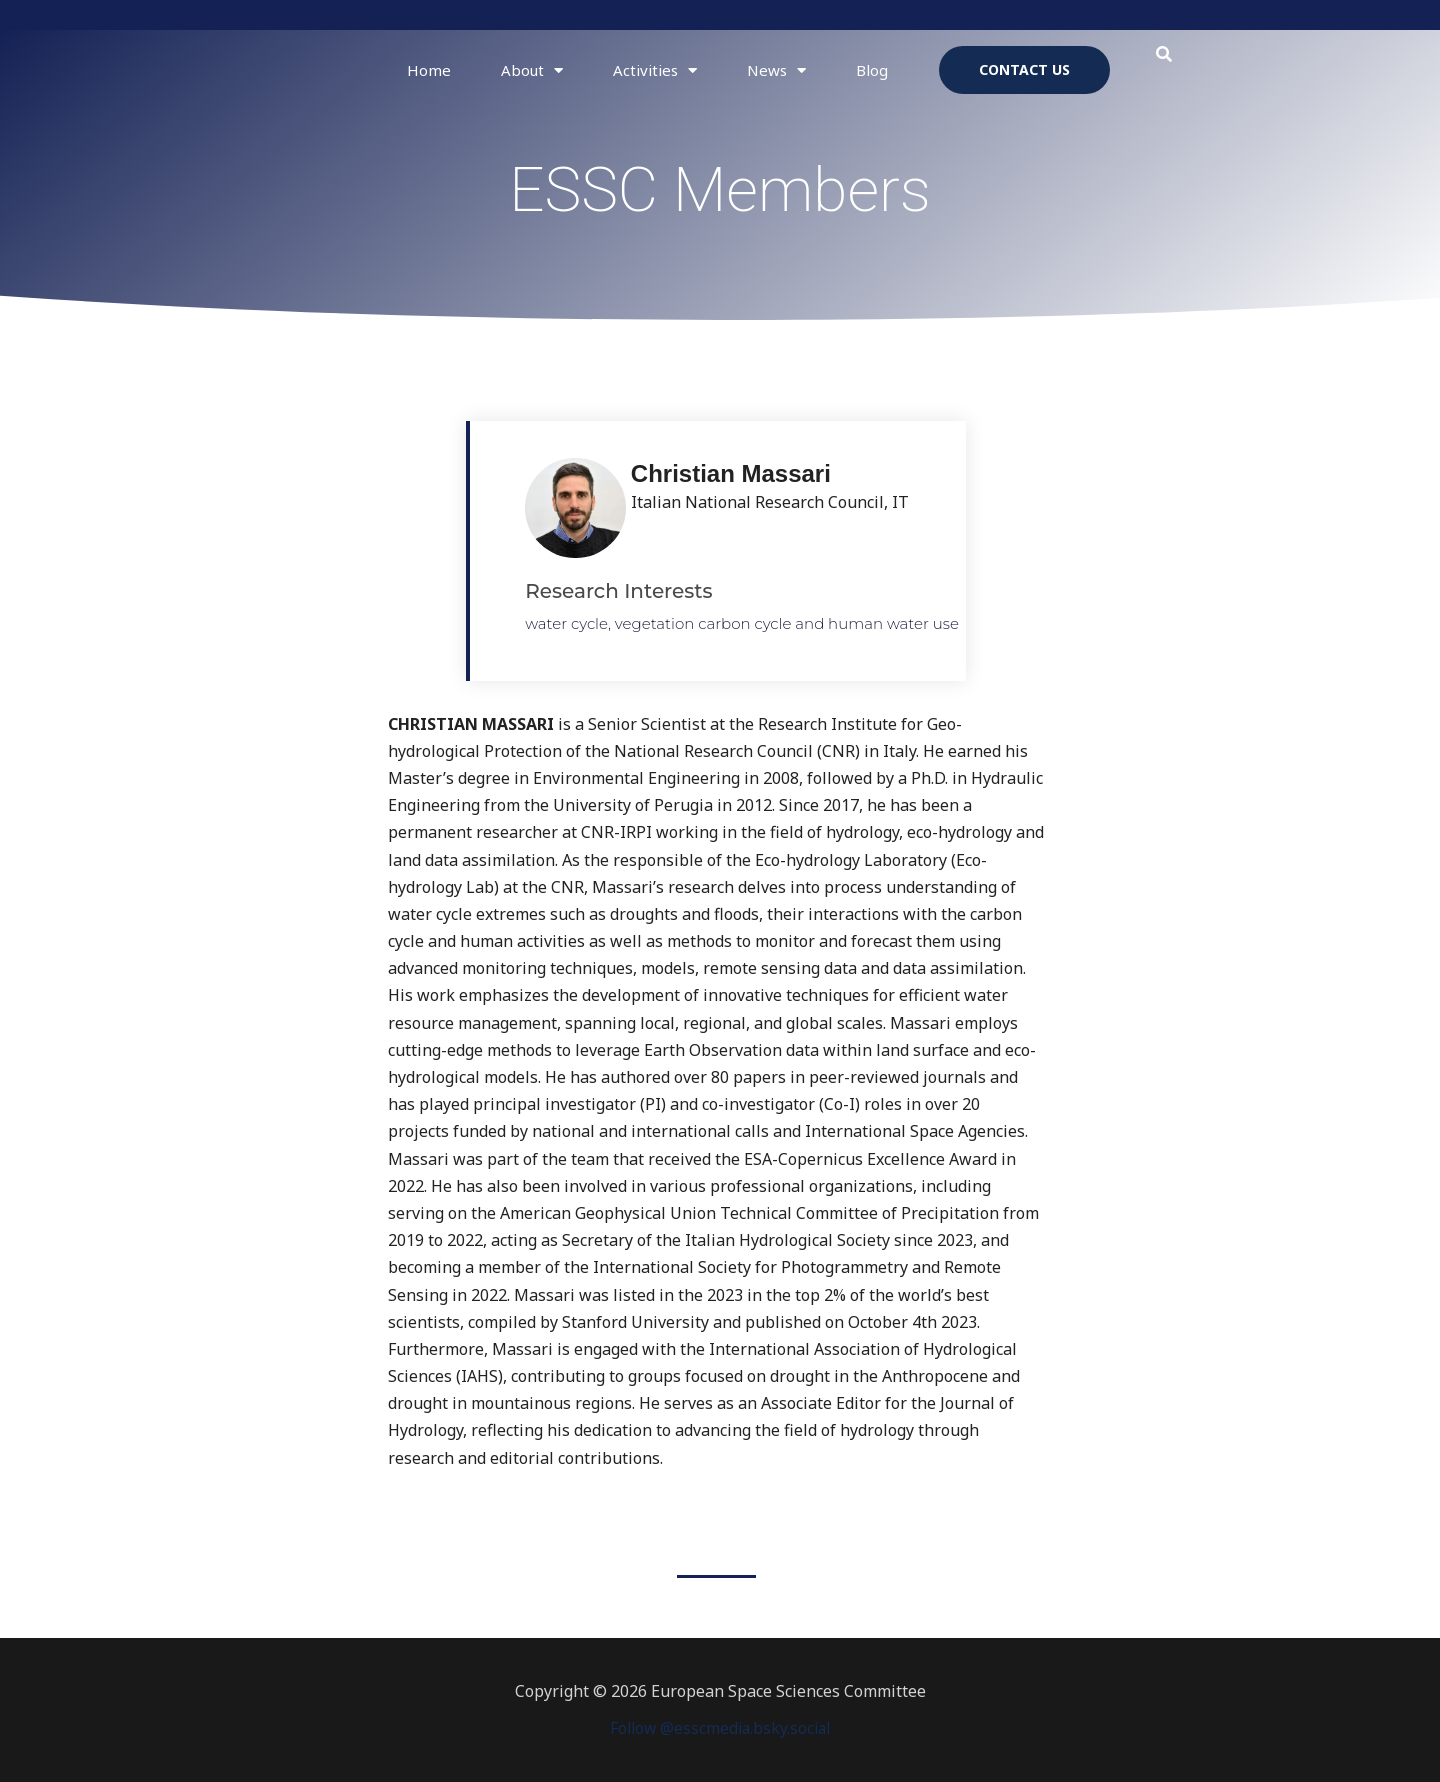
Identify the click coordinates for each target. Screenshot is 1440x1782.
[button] (1164, 54)
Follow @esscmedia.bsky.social (720, 1728)
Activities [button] (655, 70)
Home (429, 70)
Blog (872, 70)
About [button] (532, 70)
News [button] (776, 70)
